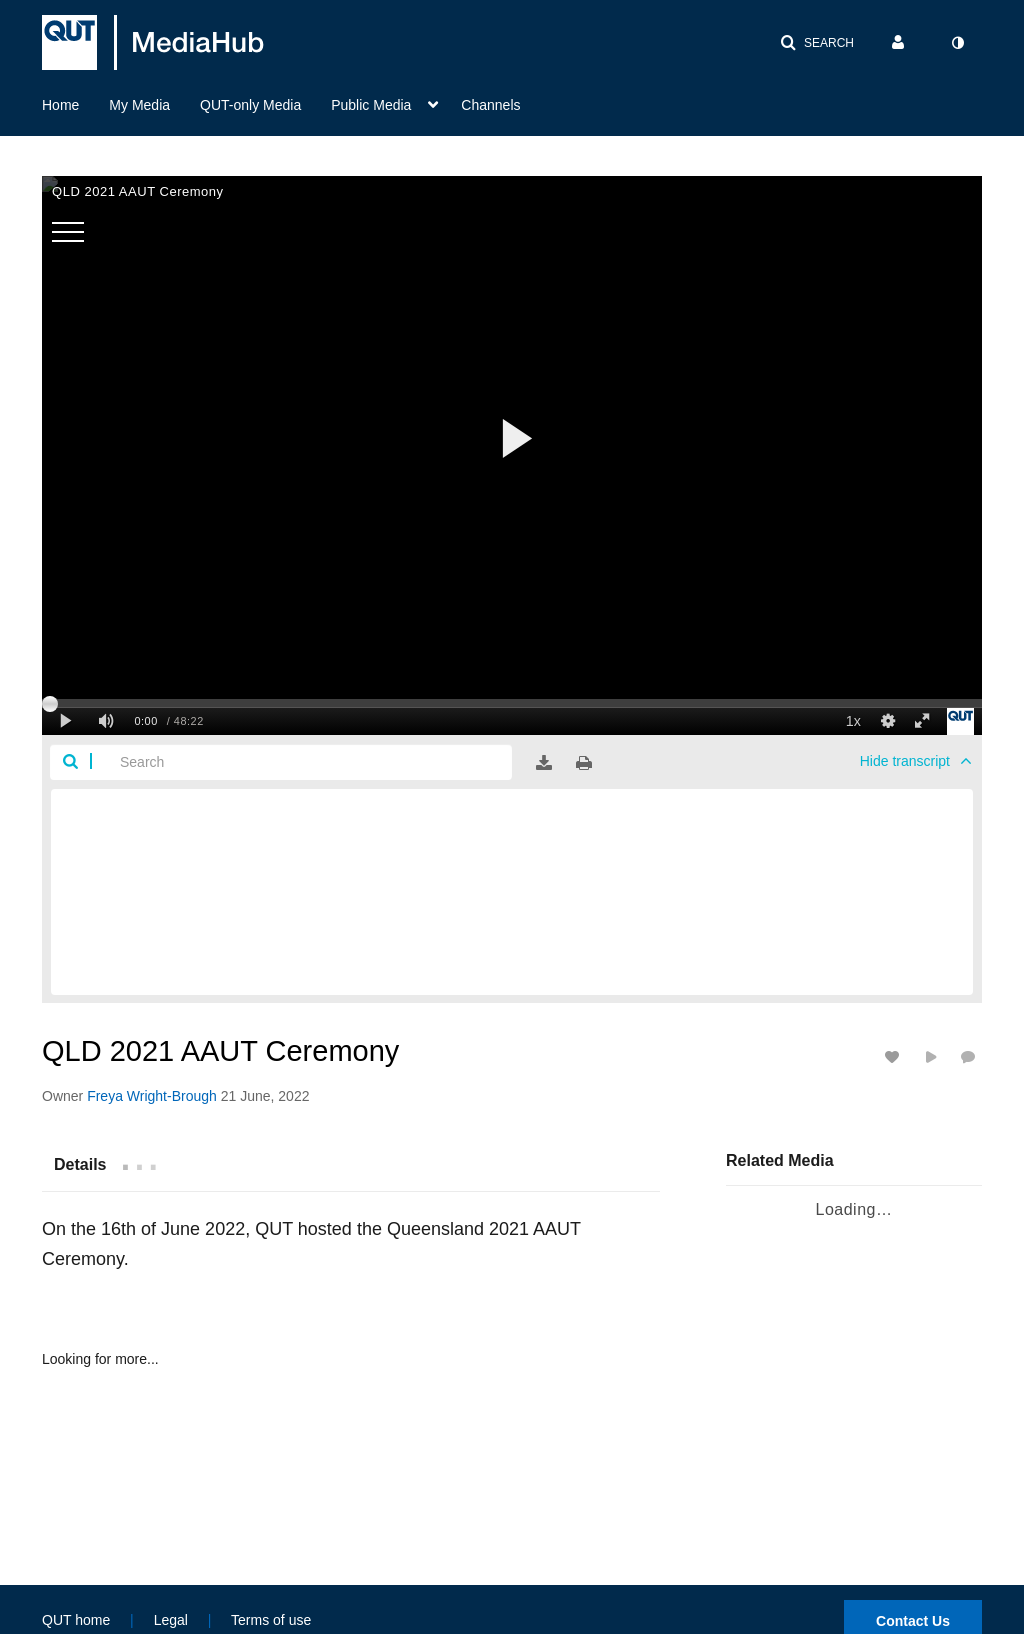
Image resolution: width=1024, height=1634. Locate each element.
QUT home (76, 1620)
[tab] (80, 1164)
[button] (817, 43)
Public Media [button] (371, 105)
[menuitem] (75, 103)
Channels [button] (490, 105)
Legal (171, 1620)
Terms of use (271, 1620)
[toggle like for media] (895, 1056)
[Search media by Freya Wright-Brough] (152, 1096)
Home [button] (60, 105)
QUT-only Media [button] (250, 105)
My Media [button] (139, 105)
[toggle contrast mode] (957, 43)
